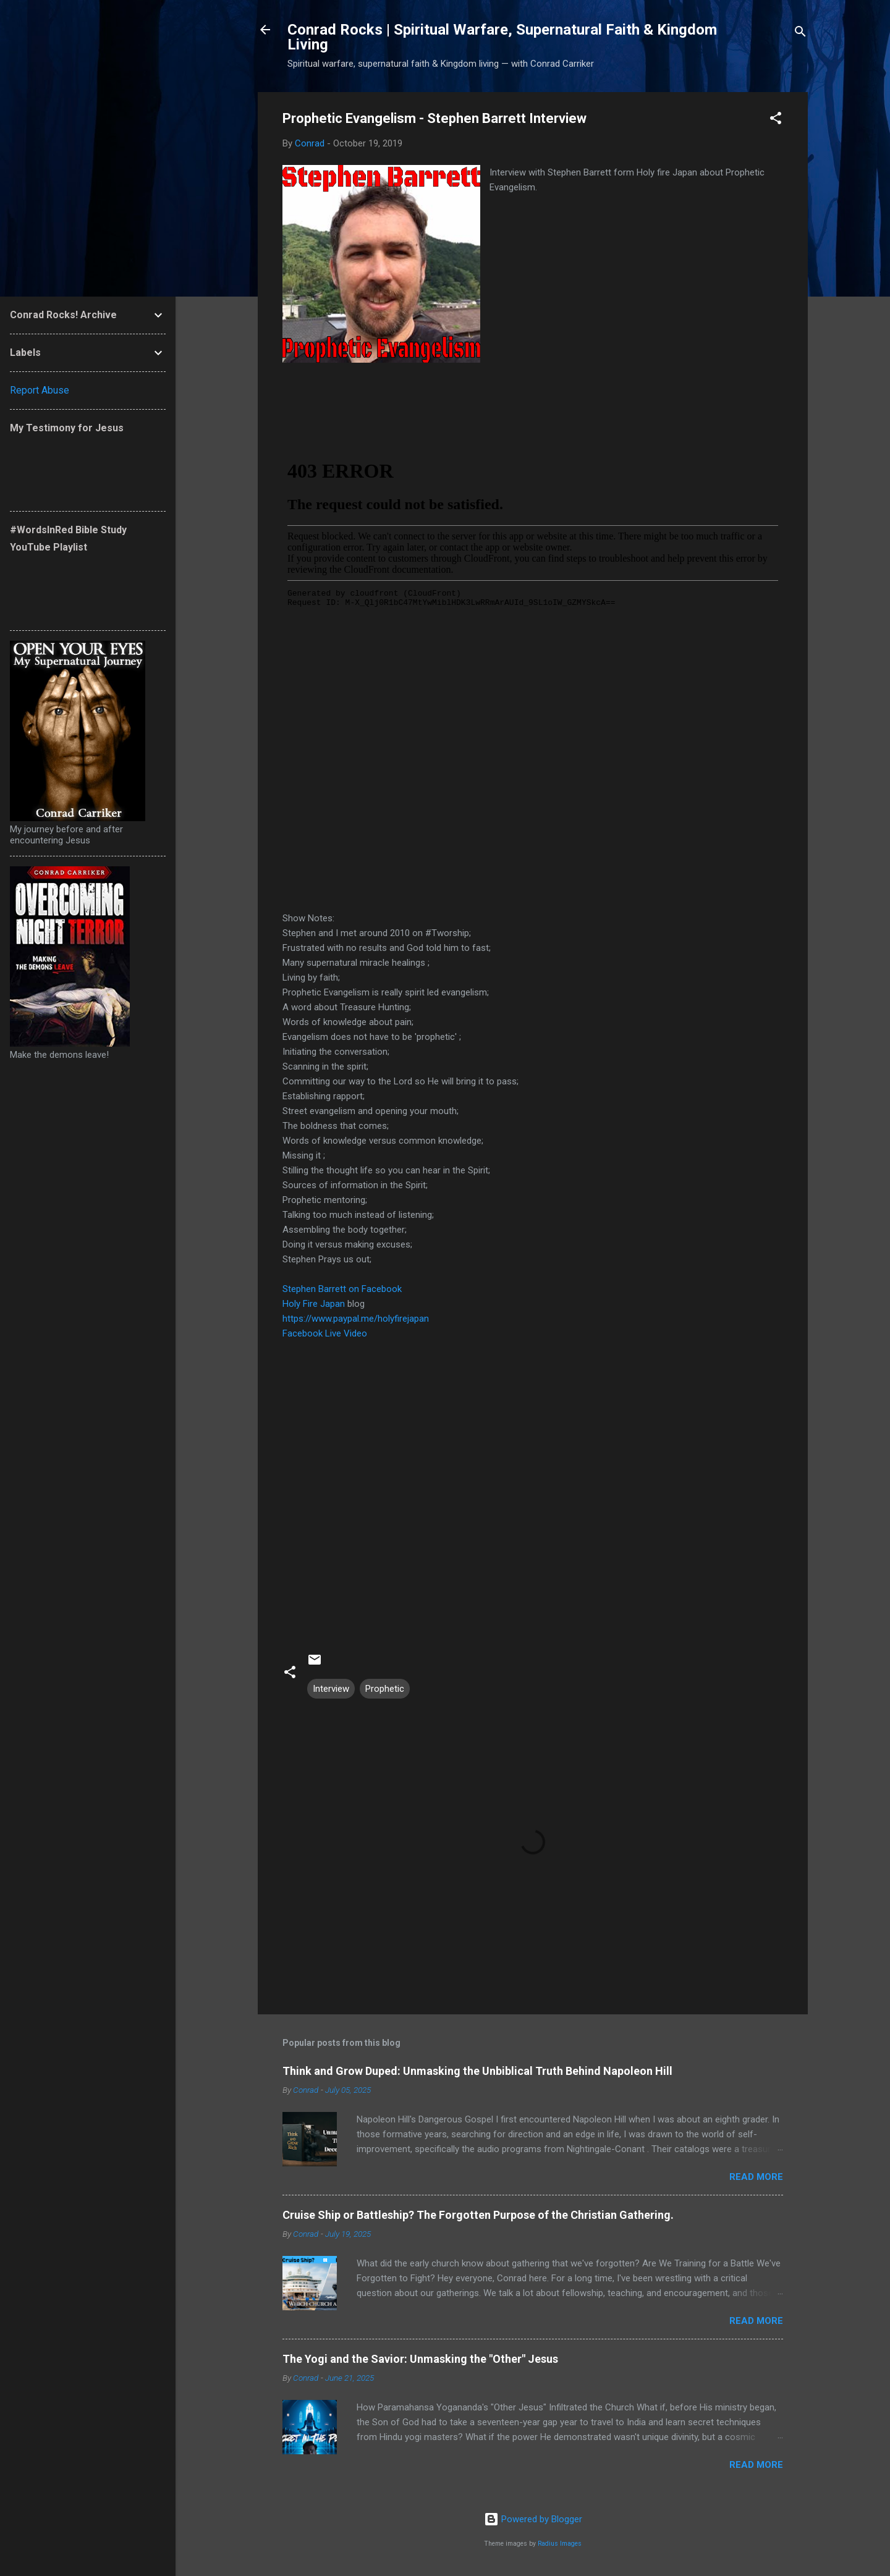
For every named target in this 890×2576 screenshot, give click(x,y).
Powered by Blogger (533, 2519)
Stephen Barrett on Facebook (342, 1288)
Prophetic (384, 1688)
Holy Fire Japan (313, 1303)
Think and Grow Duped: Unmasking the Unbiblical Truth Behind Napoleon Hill (477, 2070)
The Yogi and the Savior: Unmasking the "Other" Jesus (420, 2358)
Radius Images (560, 2544)
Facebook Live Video (324, 1333)
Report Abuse (39, 390)
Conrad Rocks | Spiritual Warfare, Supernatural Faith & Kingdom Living (502, 37)
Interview (331, 1688)
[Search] (800, 34)
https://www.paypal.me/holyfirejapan (355, 1318)
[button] (775, 120)
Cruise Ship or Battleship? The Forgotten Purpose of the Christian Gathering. (478, 2214)
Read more (756, 2176)
